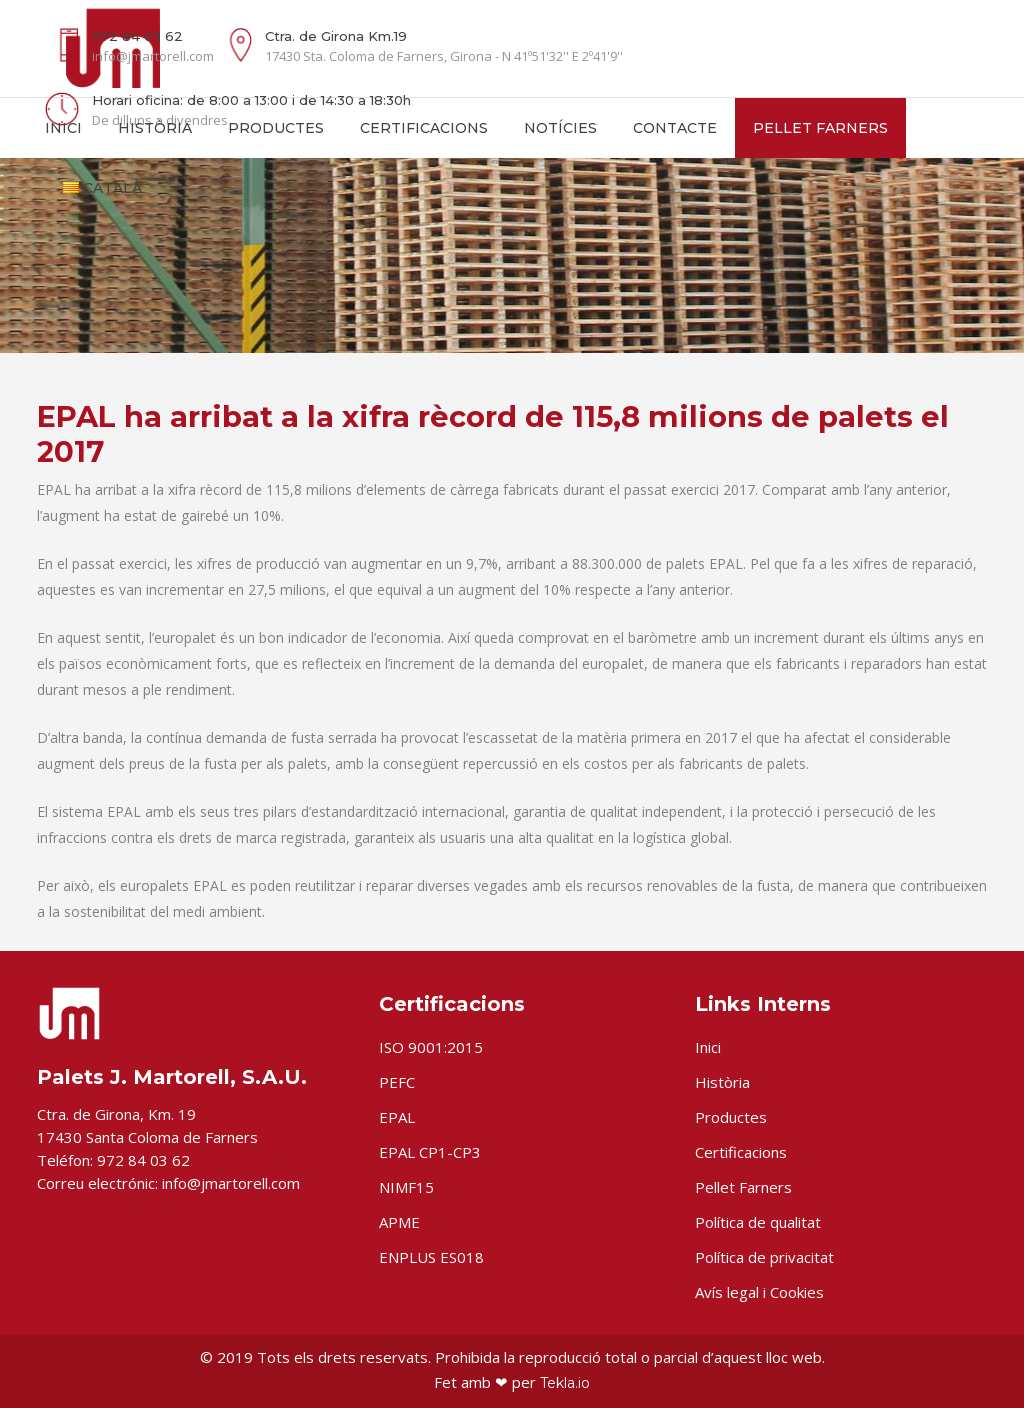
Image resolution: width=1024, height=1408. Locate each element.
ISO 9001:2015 (431, 1047)
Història (722, 1082)
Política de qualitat (758, 1222)
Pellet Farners (743, 1187)
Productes (731, 1117)
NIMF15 (406, 1187)
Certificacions (741, 1152)
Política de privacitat (764, 1257)
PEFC (397, 1082)
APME (399, 1222)
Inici (708, 1047)
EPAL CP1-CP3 (430, 1152)
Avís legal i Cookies (759, 1292)
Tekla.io (565, 1383)
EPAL (397, 1117)
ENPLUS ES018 (431, 1257)
